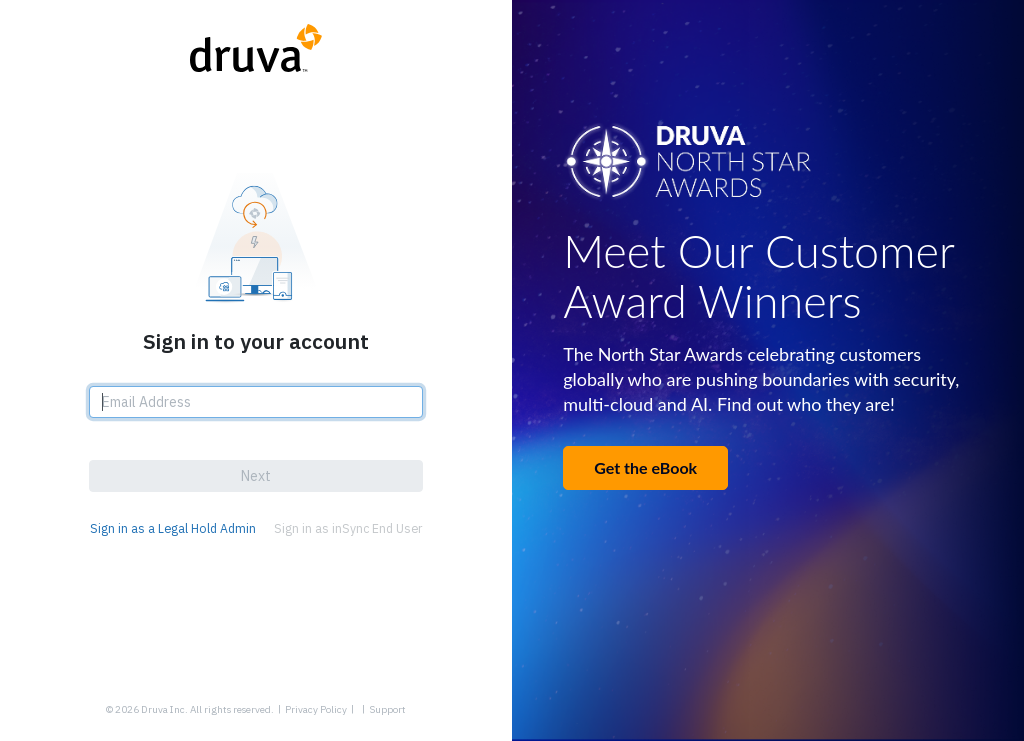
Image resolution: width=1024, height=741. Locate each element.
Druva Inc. (164, 709)
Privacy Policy (316, 709)
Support (387, 709)
